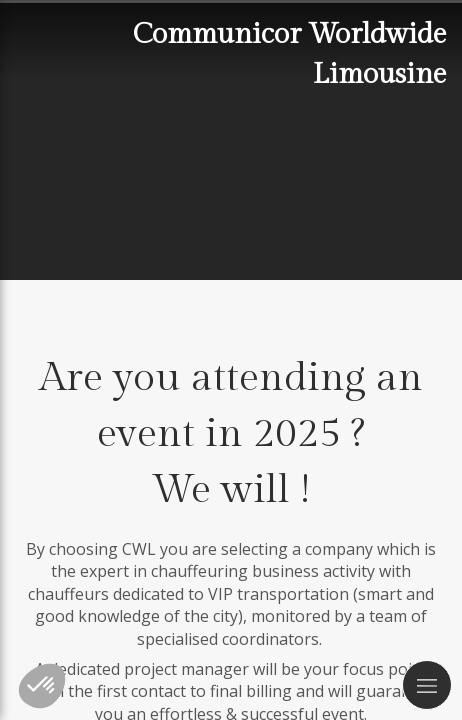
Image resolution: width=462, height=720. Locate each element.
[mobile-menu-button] (427, 685)
